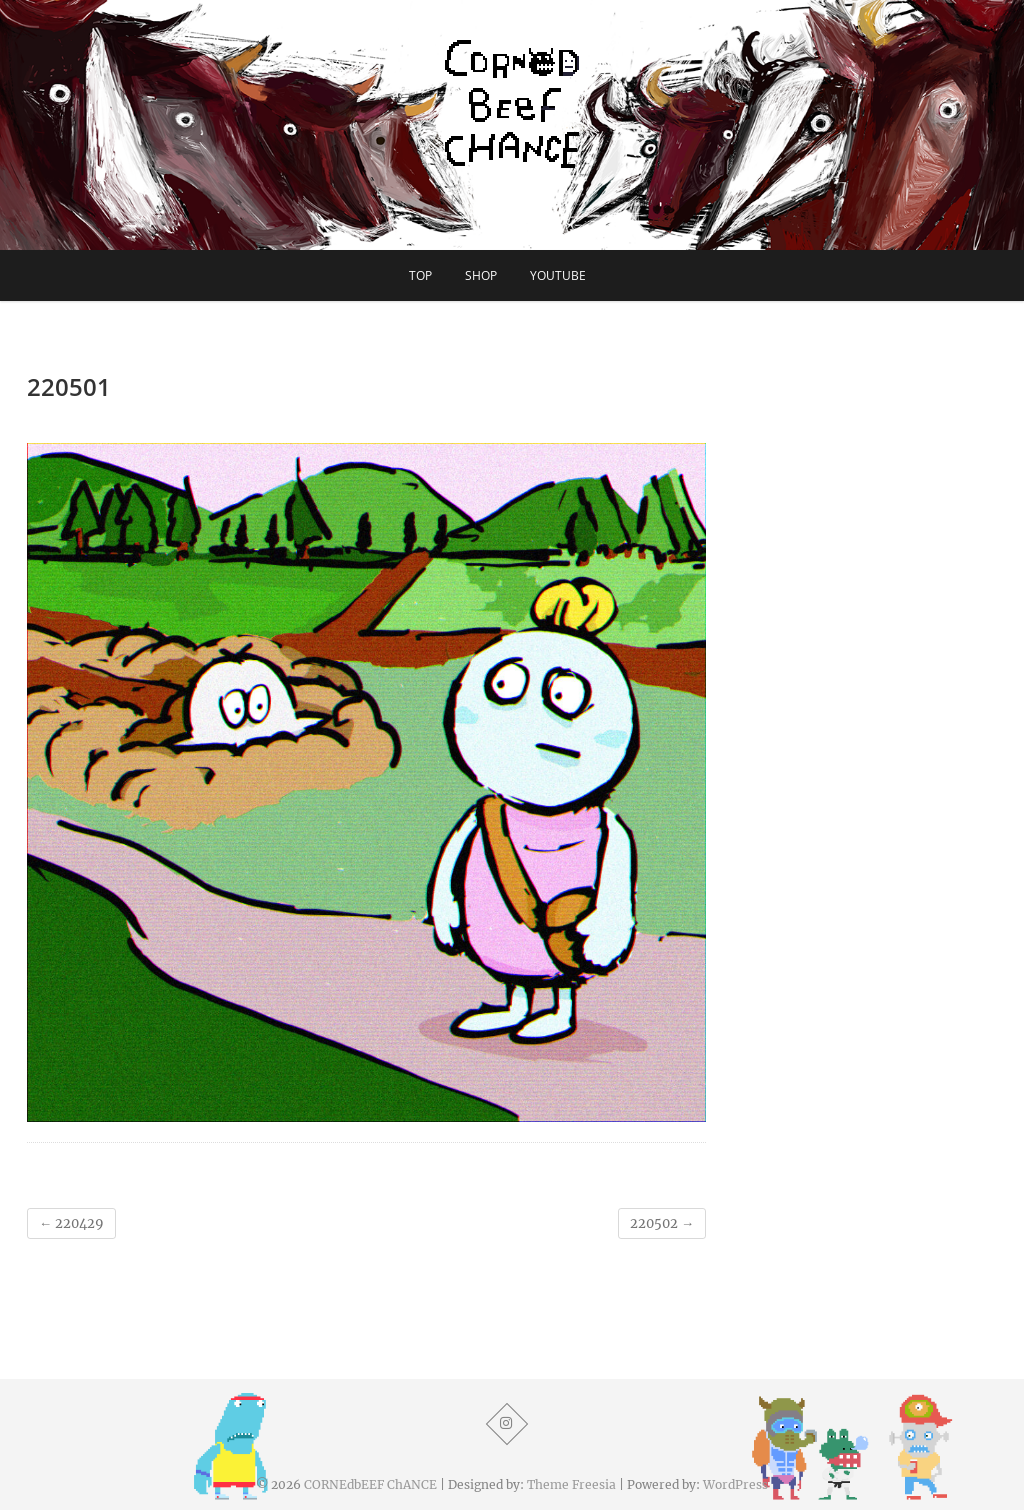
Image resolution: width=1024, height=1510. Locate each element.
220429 (71, 1223)
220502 (662, 1223)
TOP (420, 275)
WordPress (735, 1484)
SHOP (481, 275)
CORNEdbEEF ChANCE (370, 1484)
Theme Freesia (571, 1484)
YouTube (558, 275)
